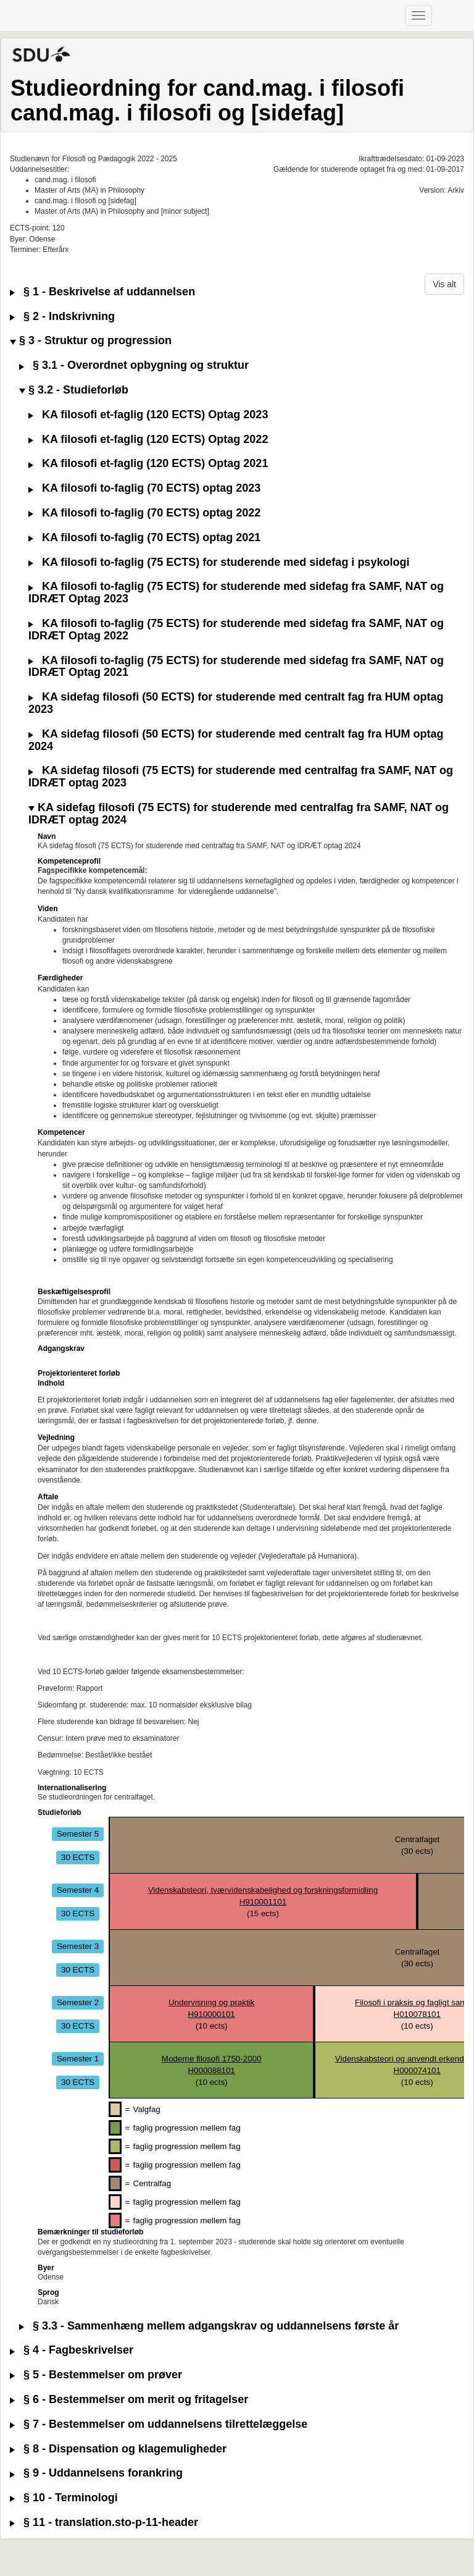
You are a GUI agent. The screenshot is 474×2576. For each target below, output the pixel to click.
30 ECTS (77, 1857)
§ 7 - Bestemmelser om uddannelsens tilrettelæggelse (158, 2424)
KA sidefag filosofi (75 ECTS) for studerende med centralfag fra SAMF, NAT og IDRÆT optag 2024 (238, 814)
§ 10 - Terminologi (64, 2498)
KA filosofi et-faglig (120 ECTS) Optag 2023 (148, 415)
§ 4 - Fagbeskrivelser (71, 2350)
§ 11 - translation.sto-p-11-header (104, 2522)
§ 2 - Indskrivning (62, 316)
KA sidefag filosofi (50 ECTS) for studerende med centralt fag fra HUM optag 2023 (235, 703)
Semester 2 (78, 2002)
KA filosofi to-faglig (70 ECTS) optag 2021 (144, 538)
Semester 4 (78, 1890)
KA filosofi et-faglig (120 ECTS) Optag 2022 (148, 439)
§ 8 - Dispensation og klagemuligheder (118, 2449)
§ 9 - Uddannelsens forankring (96, 2473)
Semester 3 (78, 1946)
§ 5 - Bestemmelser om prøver (96, 2375)
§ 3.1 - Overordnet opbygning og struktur (134, 365)
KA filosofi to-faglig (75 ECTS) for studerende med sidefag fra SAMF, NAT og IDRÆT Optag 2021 (236, 667)
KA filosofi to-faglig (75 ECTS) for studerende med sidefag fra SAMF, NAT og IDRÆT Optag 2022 (236, 630)
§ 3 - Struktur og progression (91, 341)
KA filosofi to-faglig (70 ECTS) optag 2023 (144, 488)
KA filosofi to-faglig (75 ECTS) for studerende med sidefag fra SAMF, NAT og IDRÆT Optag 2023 (236, 593)
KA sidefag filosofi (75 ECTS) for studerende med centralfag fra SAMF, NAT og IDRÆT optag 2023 (240, 777)
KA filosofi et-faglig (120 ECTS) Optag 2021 (148, 463)
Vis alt (444, 284)
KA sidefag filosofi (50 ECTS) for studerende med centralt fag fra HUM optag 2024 (235, 740)
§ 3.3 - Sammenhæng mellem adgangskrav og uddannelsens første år (209, 2326)
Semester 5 (78, 1833)
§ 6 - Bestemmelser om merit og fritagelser (129, 2400)
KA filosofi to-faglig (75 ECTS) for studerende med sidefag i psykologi (218, 562)
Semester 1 (78, 2058)
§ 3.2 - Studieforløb (73, 390)
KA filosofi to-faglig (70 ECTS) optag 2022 (144, 513)
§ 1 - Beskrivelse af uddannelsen (102, 292)
